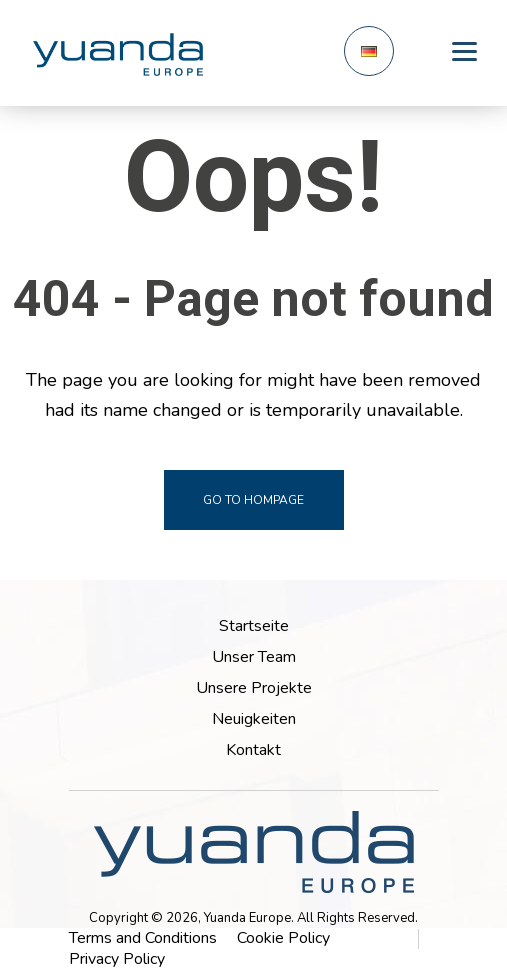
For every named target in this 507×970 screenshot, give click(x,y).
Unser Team (254, 657)
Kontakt (253, 750)
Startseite (254, 626)
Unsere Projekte (254, 688)
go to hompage (253, 500)
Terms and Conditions (143, 938)
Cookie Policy (283, 938)
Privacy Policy (117, 959)
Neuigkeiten (254, 719)
